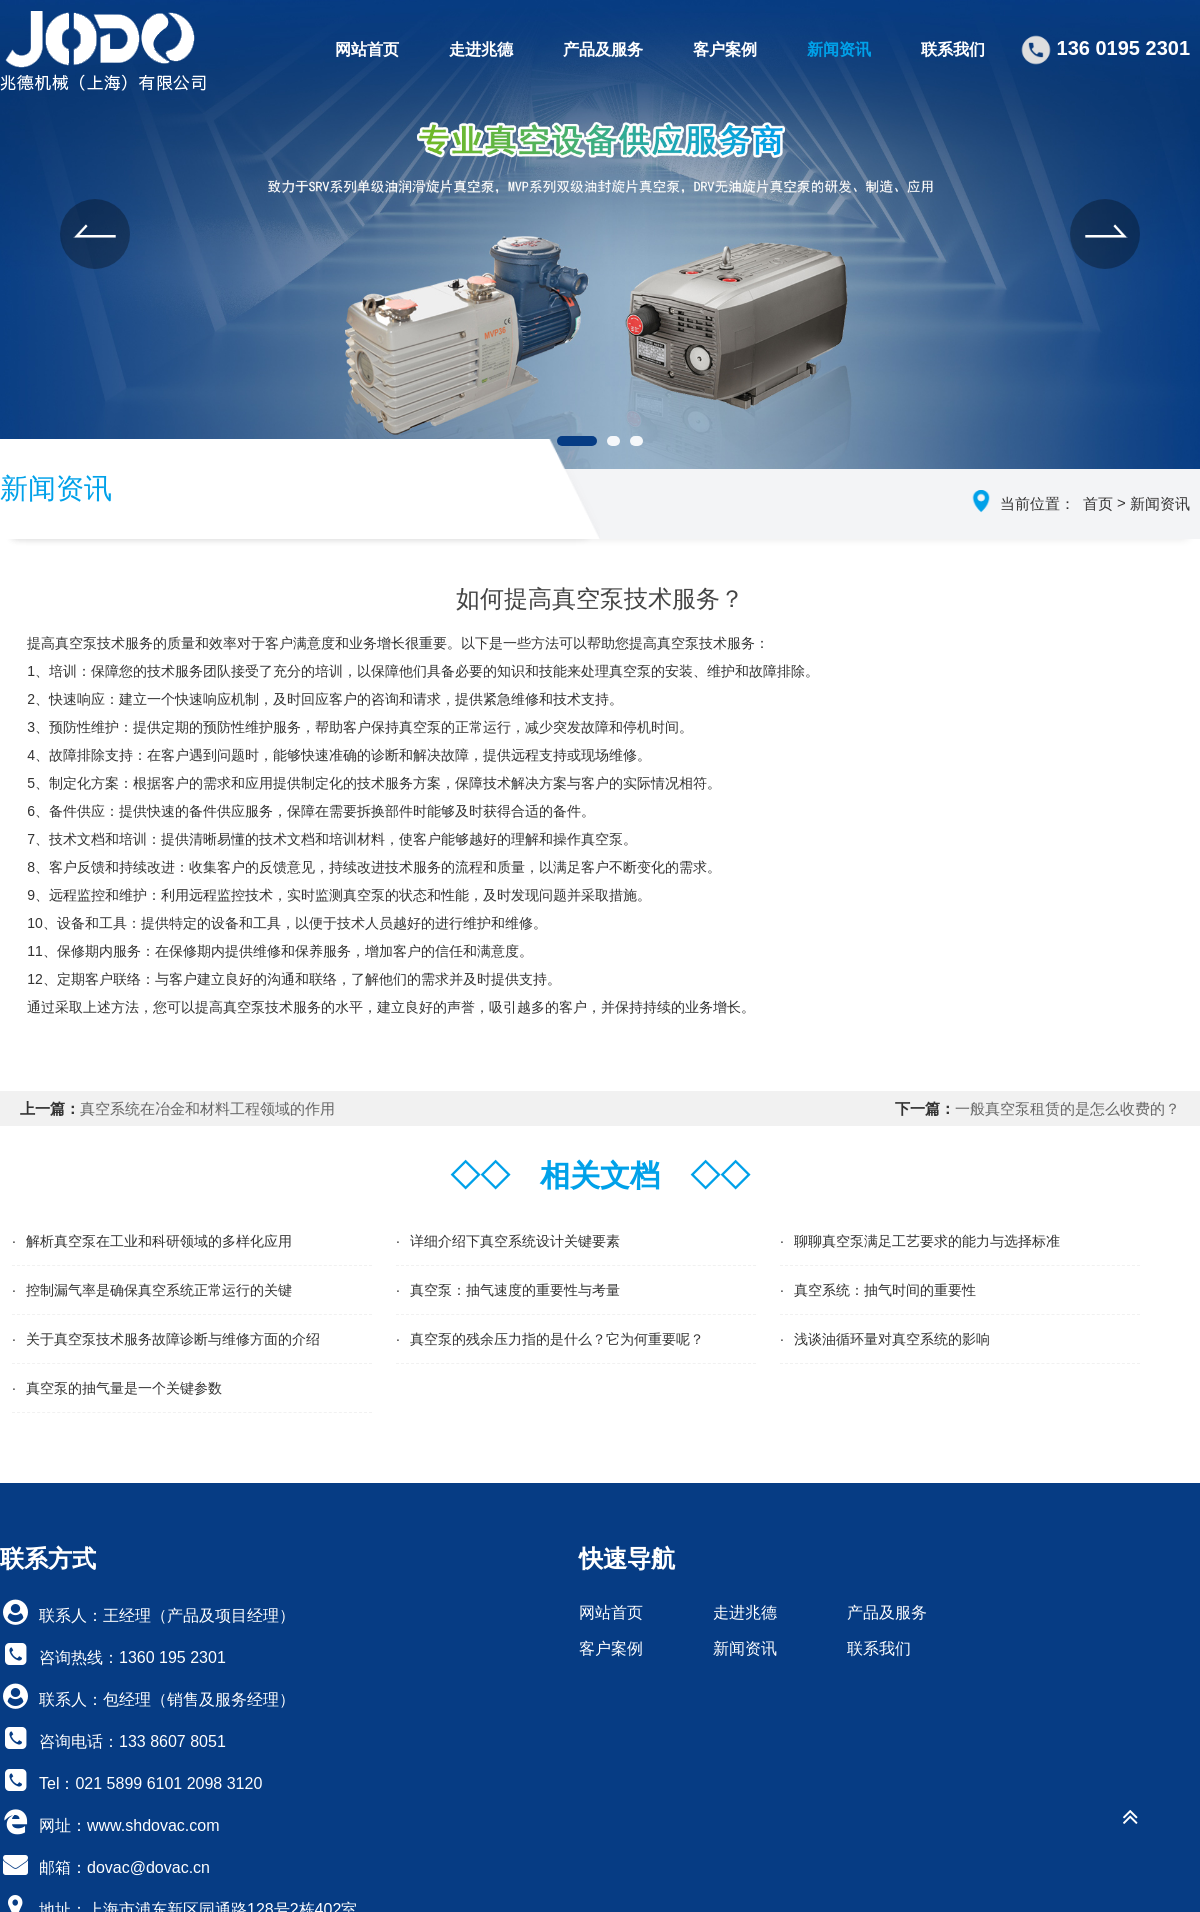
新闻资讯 (839, 49)
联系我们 (953, 49)
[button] (95, 234)
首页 (1098, 503)
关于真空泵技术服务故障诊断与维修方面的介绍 (173, 1339)
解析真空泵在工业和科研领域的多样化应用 (159, 1241)
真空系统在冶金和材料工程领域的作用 (207, 1108)
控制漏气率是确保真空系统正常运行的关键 (159, 1290)
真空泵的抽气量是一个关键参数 (124, 1388)
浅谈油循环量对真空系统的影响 (892, 1339)
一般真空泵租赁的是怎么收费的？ (1067, 1108)
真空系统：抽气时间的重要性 (885, 1290)
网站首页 (367, 49)
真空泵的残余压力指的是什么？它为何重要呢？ (557, 1339)
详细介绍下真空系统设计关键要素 (515, 1241)
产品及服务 (603, 49)
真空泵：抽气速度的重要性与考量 (515, 1290)
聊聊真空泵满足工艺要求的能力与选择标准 (927, 1241)
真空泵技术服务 (272, 1007)
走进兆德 (481, 49)
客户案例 (725, 49)
